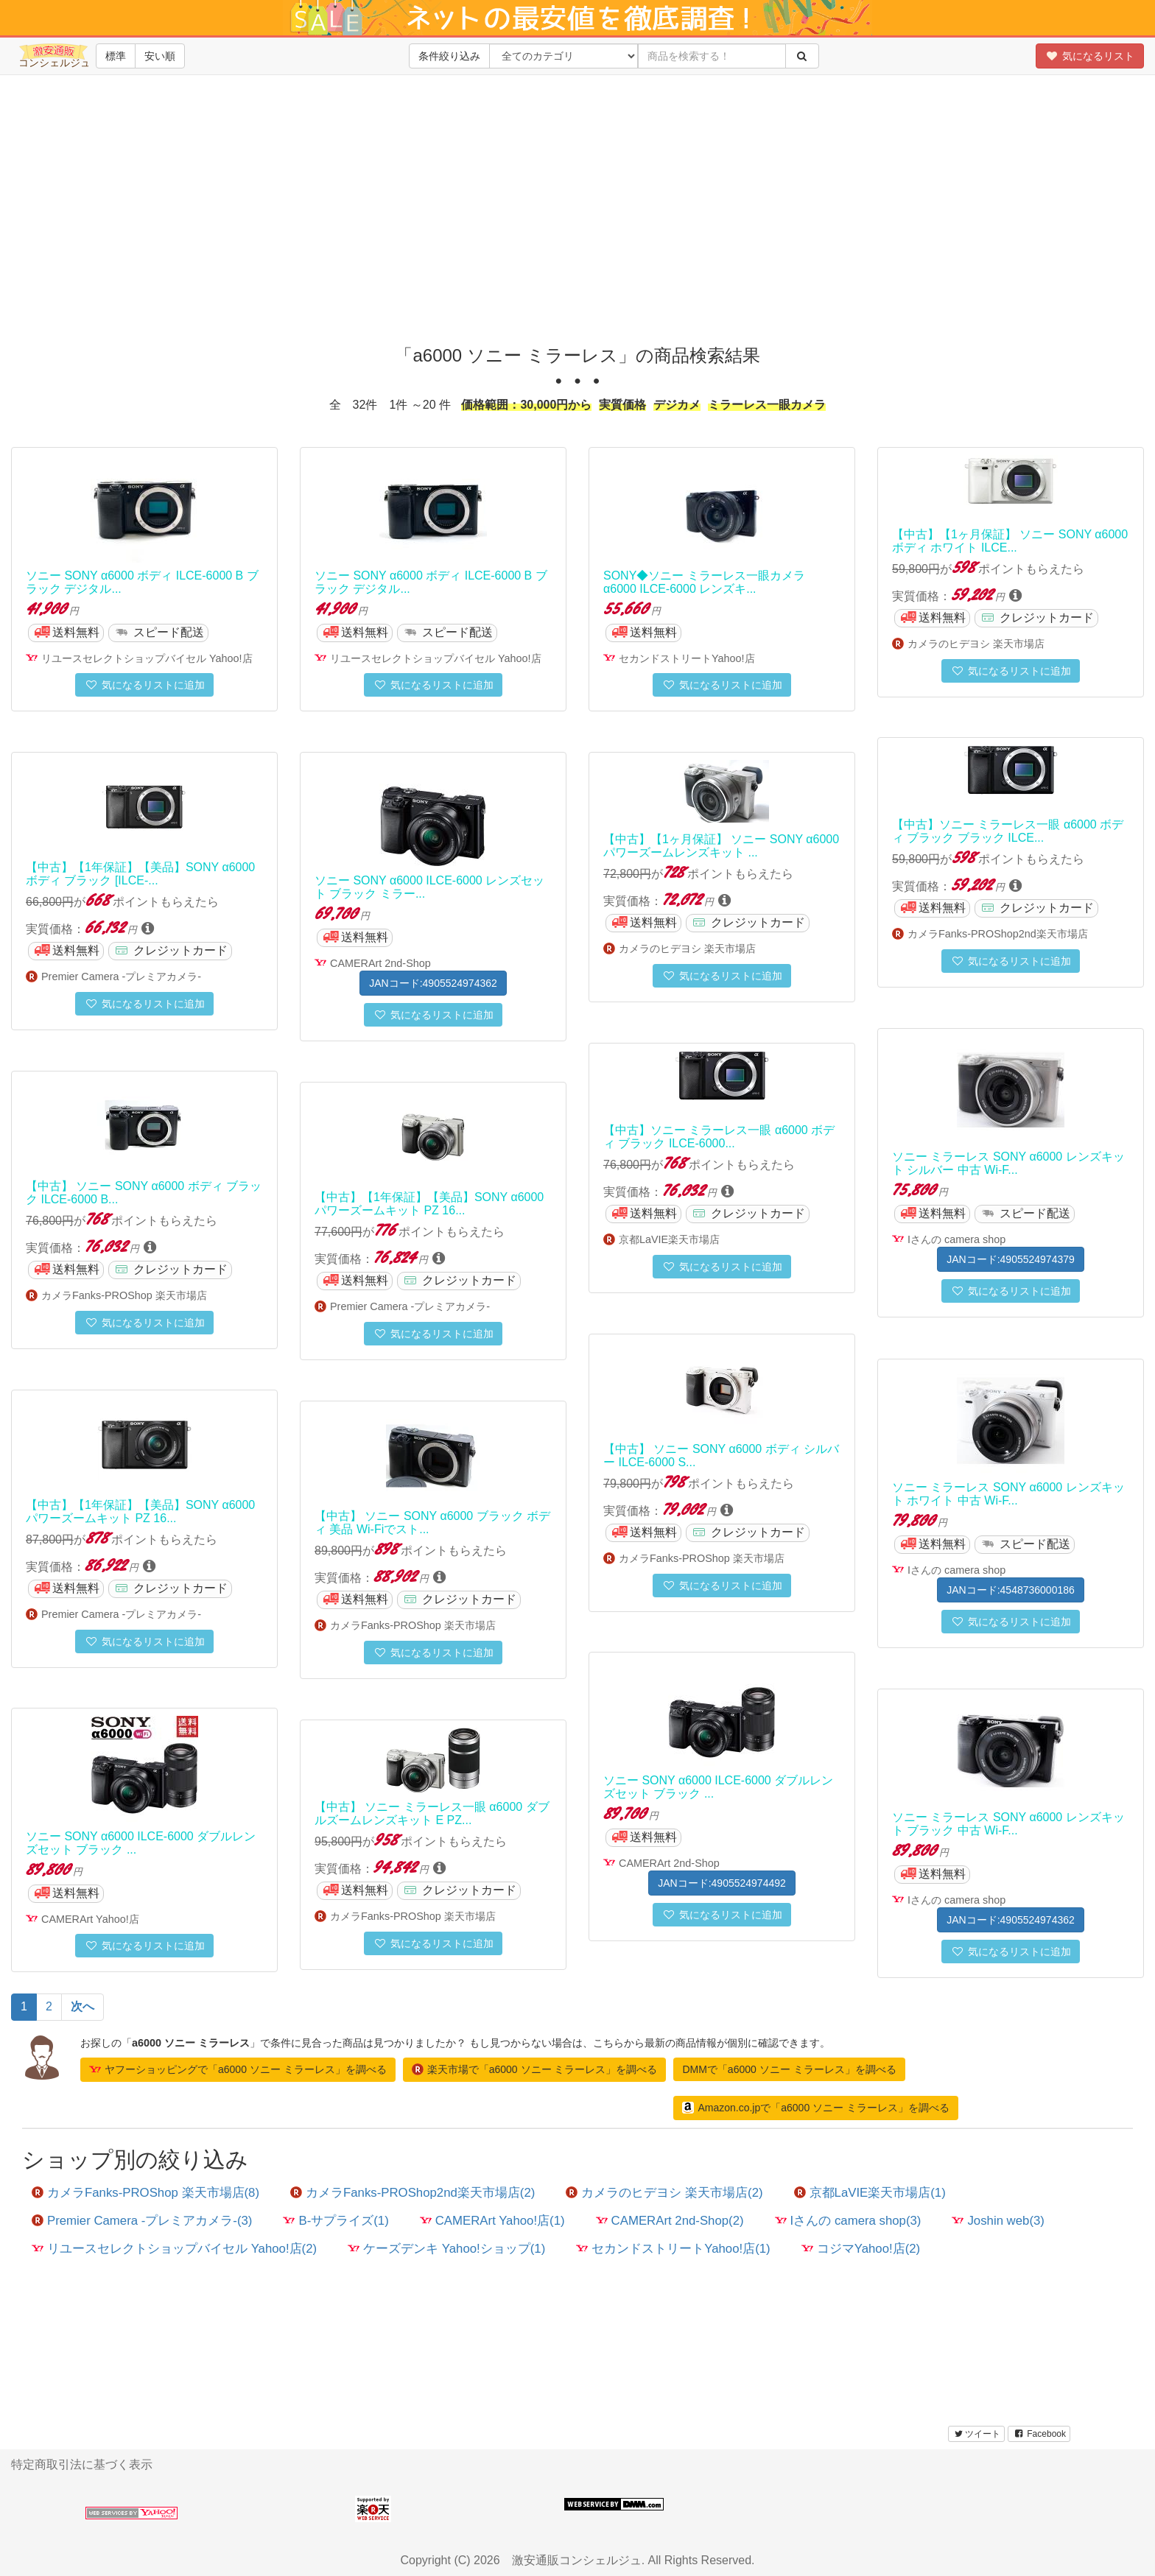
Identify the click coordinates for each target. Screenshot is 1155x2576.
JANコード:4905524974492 (722, 1883)
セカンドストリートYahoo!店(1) (673, 2249)
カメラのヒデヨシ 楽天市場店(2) (664, 2193)
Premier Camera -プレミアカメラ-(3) (142, 2221)
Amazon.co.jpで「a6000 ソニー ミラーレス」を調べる (815, 2108)
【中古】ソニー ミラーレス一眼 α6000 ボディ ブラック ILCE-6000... (719, 1137)
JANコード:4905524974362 (433, 983)
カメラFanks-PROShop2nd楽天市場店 (998, 934)
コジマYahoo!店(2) (860, 2249)
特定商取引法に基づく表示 (81, 2464)
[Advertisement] (577, 221)
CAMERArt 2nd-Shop (380, 963)
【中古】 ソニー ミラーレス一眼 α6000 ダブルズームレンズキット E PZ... (432, 1813)
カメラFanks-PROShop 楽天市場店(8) (145, 2193)
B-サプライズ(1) (335, 2221)
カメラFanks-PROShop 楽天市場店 (124, 1295)
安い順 (159, 56)
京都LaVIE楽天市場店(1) (870, 2193)
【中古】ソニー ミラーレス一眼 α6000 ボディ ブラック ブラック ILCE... (1007, 831)
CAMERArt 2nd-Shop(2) (670, 2221)
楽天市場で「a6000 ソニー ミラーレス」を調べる (535, 2069)
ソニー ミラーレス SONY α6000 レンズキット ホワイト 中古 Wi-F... (1008, 1494)
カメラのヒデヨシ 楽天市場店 (976, 644)
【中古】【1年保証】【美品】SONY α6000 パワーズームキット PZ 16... (429, 1204)
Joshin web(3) (998, 2221)
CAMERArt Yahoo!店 (90, 1919)
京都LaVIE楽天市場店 (669, 1239)
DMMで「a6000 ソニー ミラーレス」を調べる (789, 2069)
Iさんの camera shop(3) (848, 2221)
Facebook (1039, 2434)
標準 (115, 56)
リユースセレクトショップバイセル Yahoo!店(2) (174, 2249)
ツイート (976, 2434)
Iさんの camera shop (956, 1239)
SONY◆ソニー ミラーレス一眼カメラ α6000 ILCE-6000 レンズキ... (704, 582)
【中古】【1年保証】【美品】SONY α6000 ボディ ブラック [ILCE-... (140, 874)
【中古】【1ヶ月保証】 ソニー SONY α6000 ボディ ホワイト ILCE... (1010, 541)
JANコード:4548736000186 (1011, 1590)
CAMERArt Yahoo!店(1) (492, 2221)
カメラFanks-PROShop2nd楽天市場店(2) (412, 2193)
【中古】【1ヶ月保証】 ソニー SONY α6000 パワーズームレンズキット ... (721, 846)
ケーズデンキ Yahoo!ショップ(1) (446, 2249)
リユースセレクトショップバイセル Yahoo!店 (147, 658)
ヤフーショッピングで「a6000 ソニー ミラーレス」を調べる (238, 2069)
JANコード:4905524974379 (1011, 1259)
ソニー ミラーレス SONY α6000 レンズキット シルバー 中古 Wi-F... (1008, 1163)
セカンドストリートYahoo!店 (687, 658)
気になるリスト (1089, 56)
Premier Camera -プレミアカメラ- (121, 976)
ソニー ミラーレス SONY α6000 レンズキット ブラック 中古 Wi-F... (1008, 1824)
